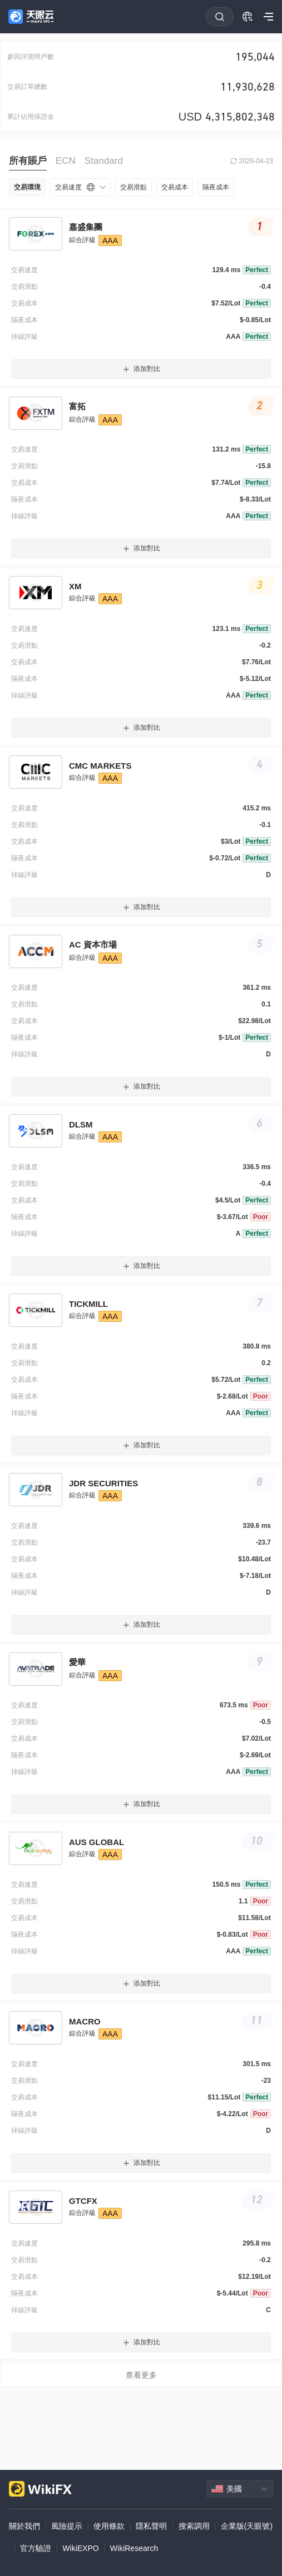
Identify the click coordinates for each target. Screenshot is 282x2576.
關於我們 (24, 2526)
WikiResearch (134, 2548)
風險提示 (66, 2526)
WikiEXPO (80, 2548)
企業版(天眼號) (247, 2526)
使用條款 (109, 2526)
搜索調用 (194, 2526)
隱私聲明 (151, 2526)
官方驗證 (35, 2548)
